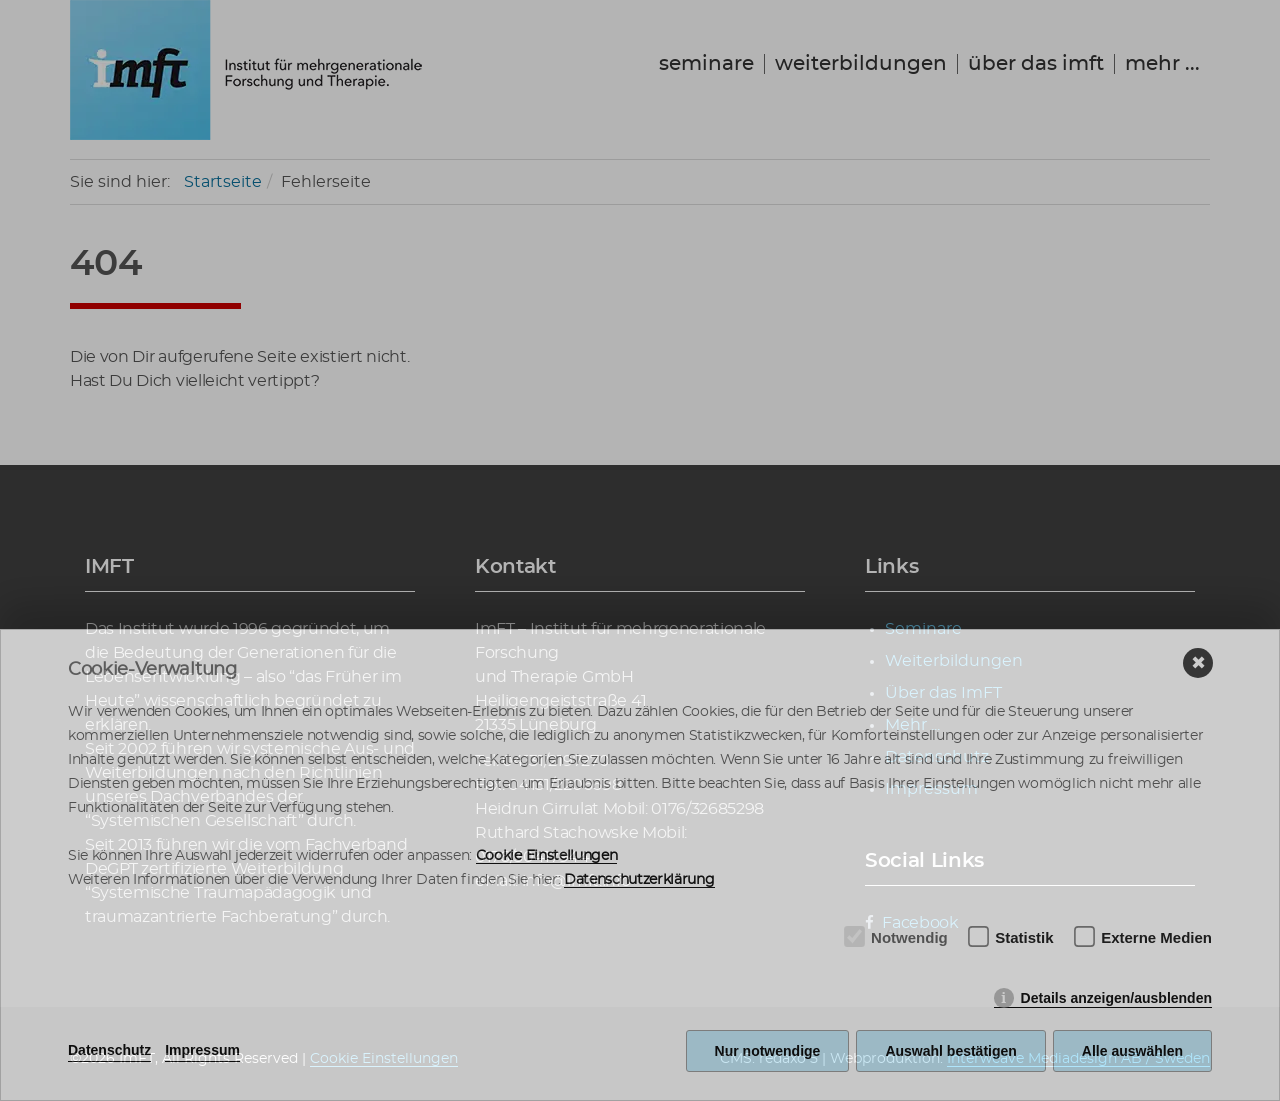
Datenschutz (109, 1050)
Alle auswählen (1132, 1051)
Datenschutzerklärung (639, 880)
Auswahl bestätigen (950, 1051)
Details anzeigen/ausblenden (1116, 998)
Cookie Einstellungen (547, 856)
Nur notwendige (768, 1051)
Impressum (202, 1050)
